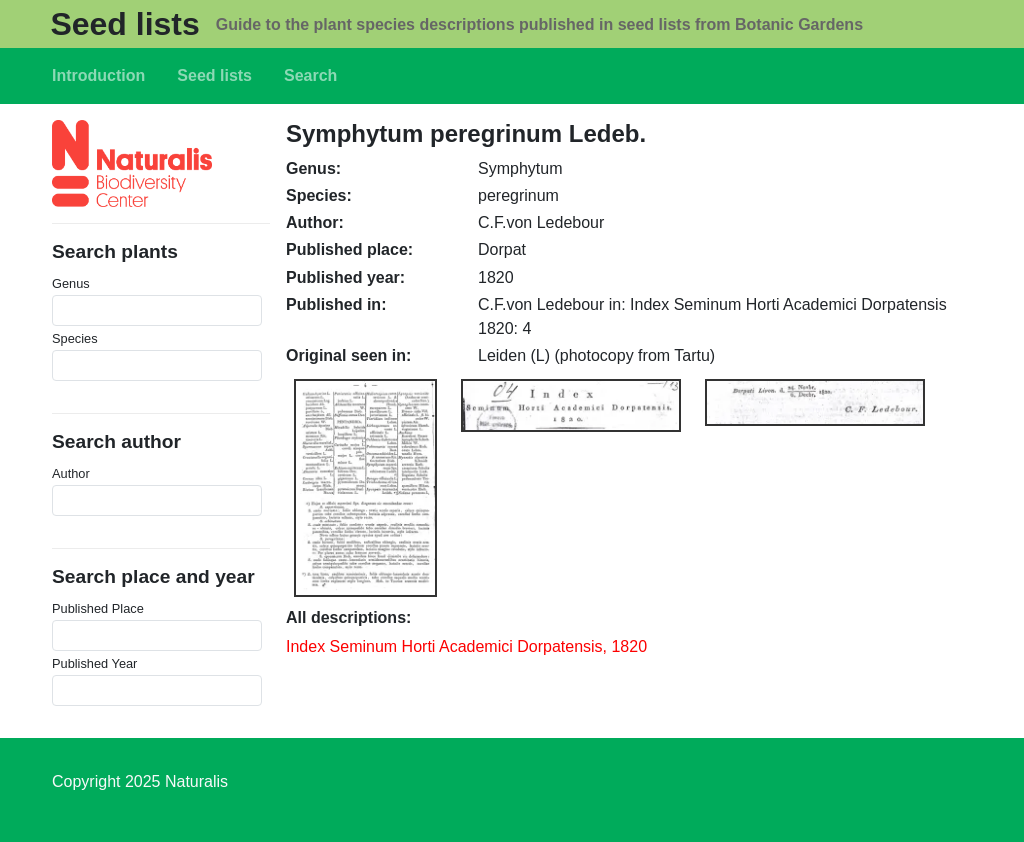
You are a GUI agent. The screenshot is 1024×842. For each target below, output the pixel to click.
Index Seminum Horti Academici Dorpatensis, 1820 (466, 646)
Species (75, 338)
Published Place (98, 608)
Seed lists (124, 24)
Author (71, 473)
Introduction (98, 75)
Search (310, 75)
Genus (71, 283)
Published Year (94, 663)
